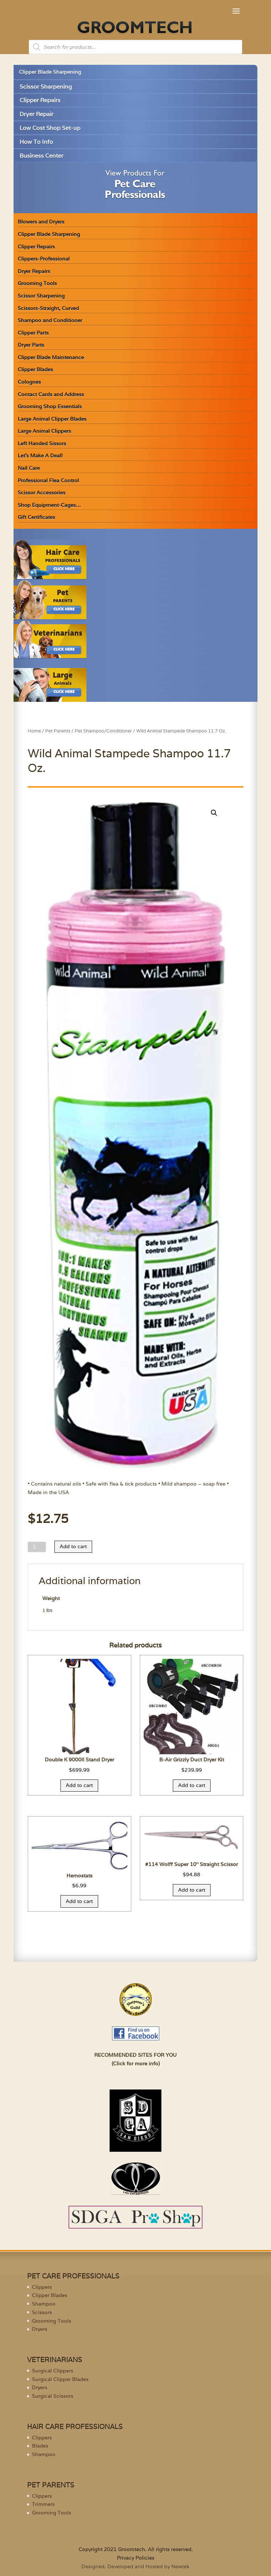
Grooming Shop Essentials (50, 406)
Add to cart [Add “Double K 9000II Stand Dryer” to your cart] (79, 1785)
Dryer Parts (31, 345)
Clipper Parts (33, 333)
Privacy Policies (135, 2558)
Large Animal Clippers (44, 431)
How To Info (36, 142)
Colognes (29, 382)
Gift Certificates (36, 517)
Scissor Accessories (41, 492)
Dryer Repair (36, 114)
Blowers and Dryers (41, 222)
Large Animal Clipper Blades (52, 419)
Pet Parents (57, 731)
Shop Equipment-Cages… (49, 505)
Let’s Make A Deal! (40, 455)
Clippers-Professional (44, 259)
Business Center (41, 155)
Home (34, 731)
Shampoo (43, 2304)
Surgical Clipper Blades (60, 2379)
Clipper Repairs (40, 100)
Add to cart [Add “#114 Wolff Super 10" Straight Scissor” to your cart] (191, 1890)
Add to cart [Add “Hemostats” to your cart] (79, 1901)
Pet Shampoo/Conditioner (103, 731)
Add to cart (73, 1546)
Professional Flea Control (48, 480)
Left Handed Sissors (42, 443)
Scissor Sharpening (46, 86)
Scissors (42, 2312)
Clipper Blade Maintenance (51, 357)
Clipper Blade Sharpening (50, 72)
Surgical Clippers (52, 2370)
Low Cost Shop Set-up (50, 128)
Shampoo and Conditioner (50, 320)
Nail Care (29, 468)
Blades (40, 2446)
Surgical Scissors (52, 2396)
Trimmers (43, 2504)
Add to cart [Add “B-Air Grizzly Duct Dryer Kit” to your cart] (191, 1785)
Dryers (39, 2329)
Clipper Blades (35, 369)
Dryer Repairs (34, 271)
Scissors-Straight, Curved (48, 308)
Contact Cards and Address (51, 394)
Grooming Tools (37, 283)
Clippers (42, 2287)
